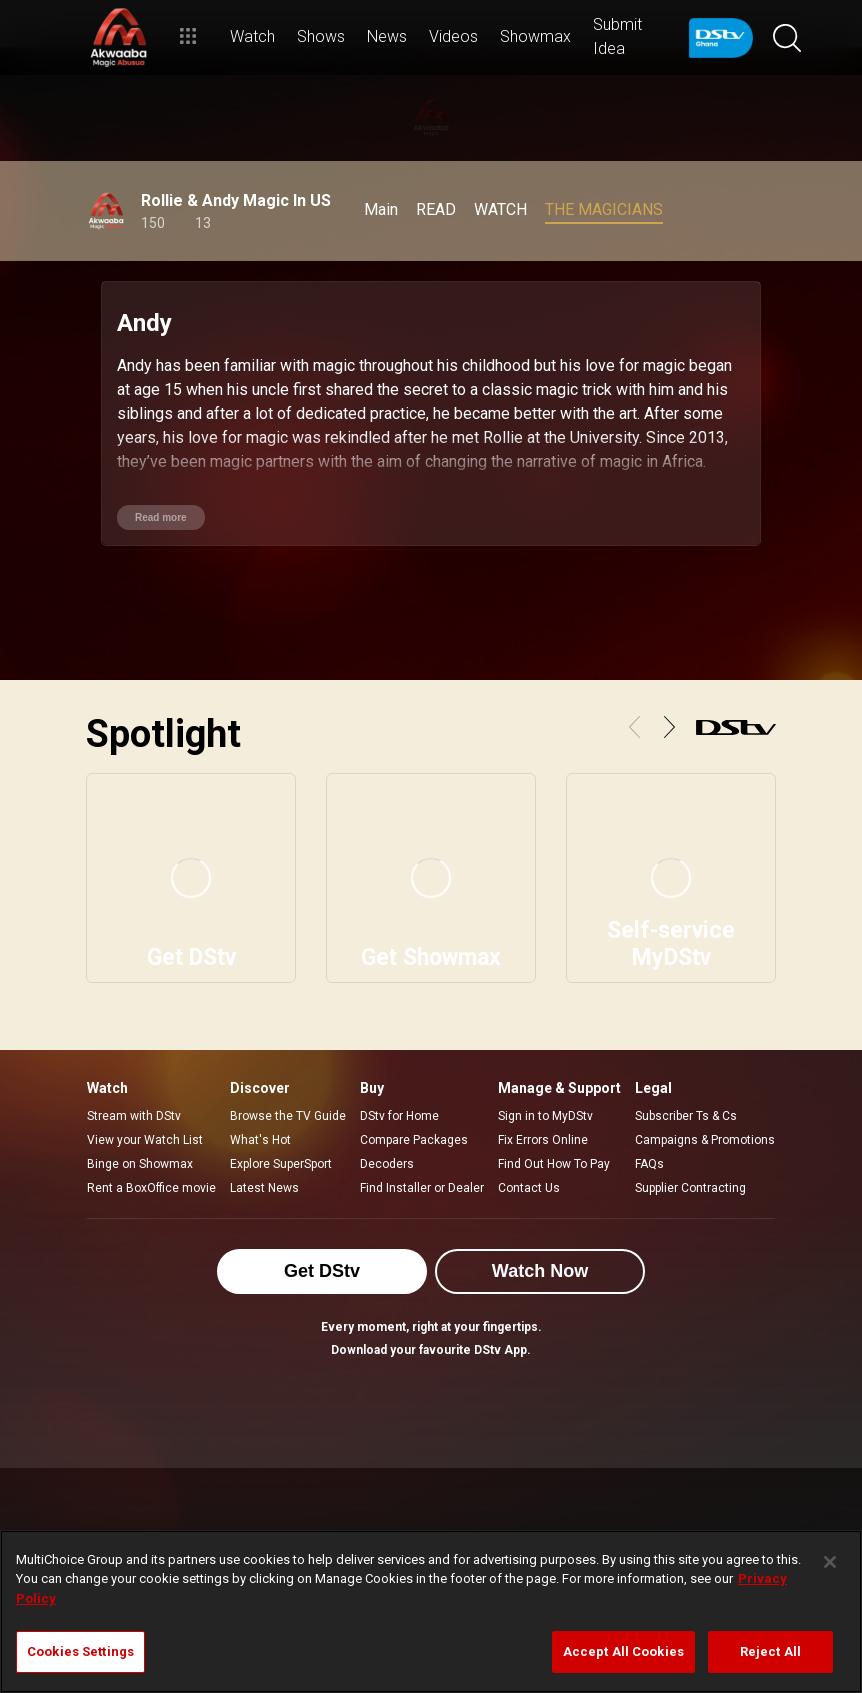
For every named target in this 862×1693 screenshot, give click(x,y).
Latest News (264, 1188)
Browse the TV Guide (288, 1116)
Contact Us (529, 1188)
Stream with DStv (134, 1116)
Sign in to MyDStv (545, 1116)
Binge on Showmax (140, 1164)
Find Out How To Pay (554, 1164)
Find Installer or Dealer (422, 1188)
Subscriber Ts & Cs (686, 1116)
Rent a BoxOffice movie (151, 1188)
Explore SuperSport (281, 1164)
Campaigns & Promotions (705, 1140)
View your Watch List (145, 1140)
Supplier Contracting (690, 1188)
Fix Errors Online (543, 1140)
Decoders (387, 1164)
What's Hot (260, 1140)
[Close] (830, 1562)
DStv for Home (399, 1116)
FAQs (649, 1164)
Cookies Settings (80, 1651)
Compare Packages (414, 1140)
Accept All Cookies (623, 1651)
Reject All (770, 1651)
